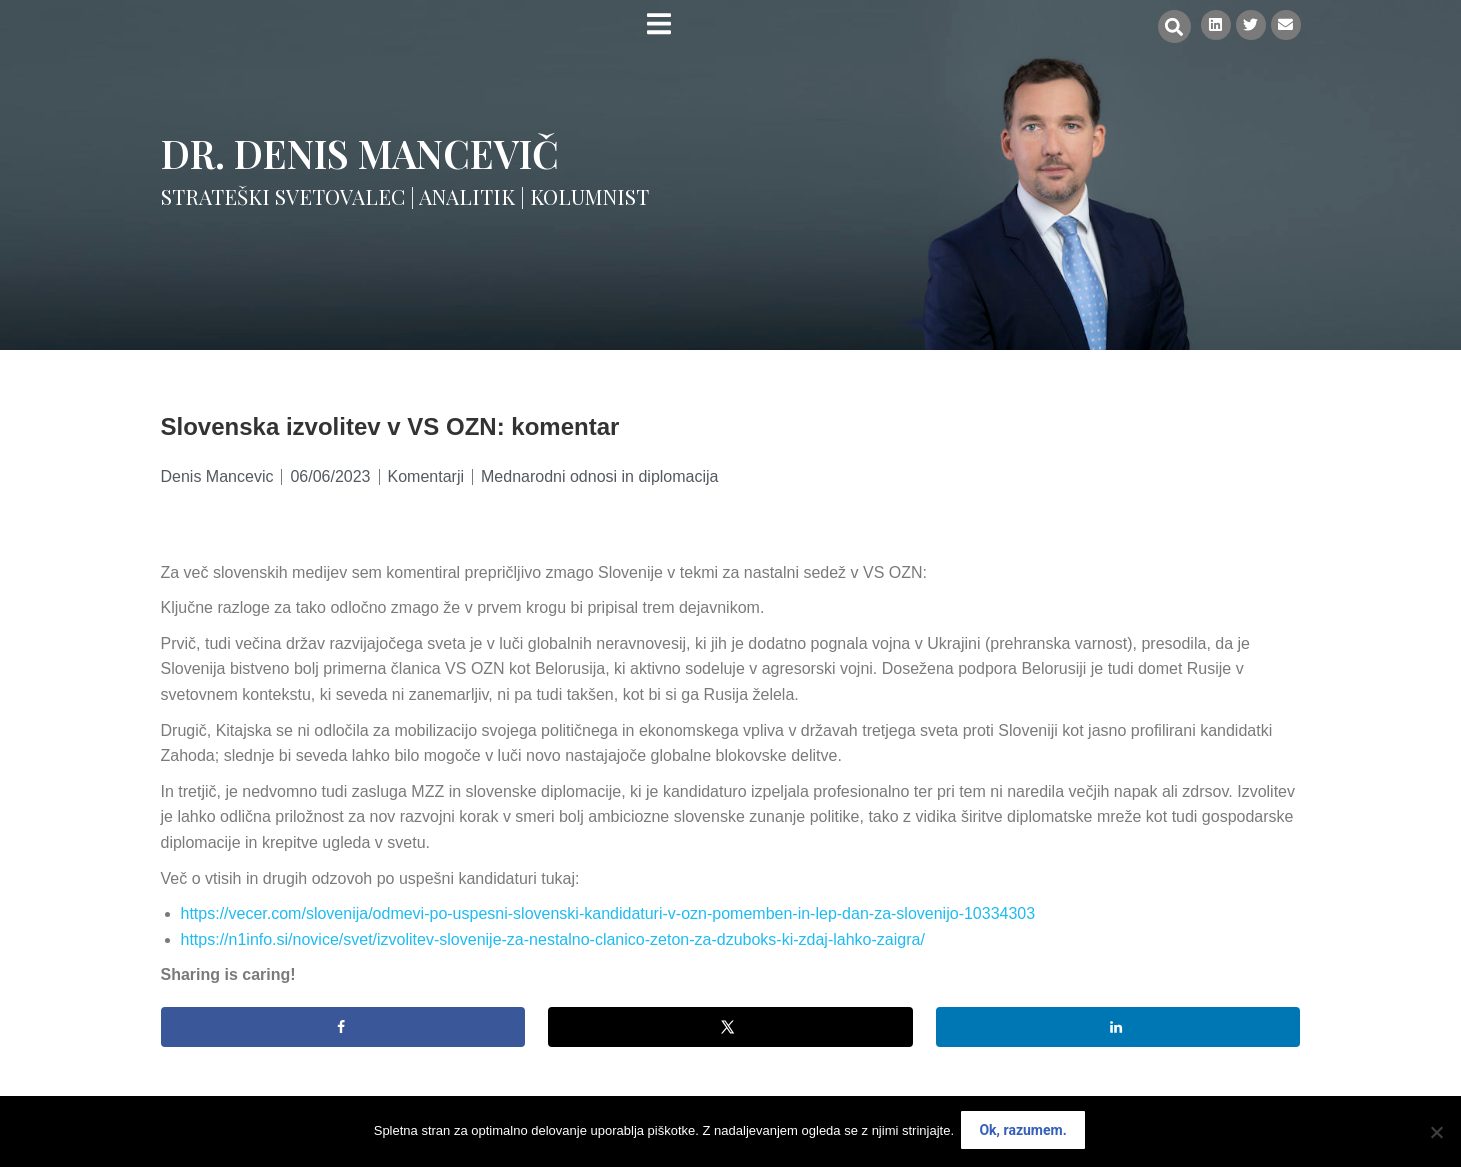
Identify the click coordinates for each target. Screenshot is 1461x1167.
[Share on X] (730, 1027)
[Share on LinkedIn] (1118, 1027)
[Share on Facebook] (343, 1027)
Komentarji (426, 476)
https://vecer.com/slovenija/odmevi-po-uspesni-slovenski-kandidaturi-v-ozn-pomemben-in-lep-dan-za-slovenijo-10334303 (608, 913)
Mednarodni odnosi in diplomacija (599, 476)
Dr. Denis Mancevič (360, 153)
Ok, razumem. (1025, 1133)
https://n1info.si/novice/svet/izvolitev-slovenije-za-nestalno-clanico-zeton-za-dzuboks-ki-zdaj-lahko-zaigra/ (553, 939)
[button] (1168, 26)
